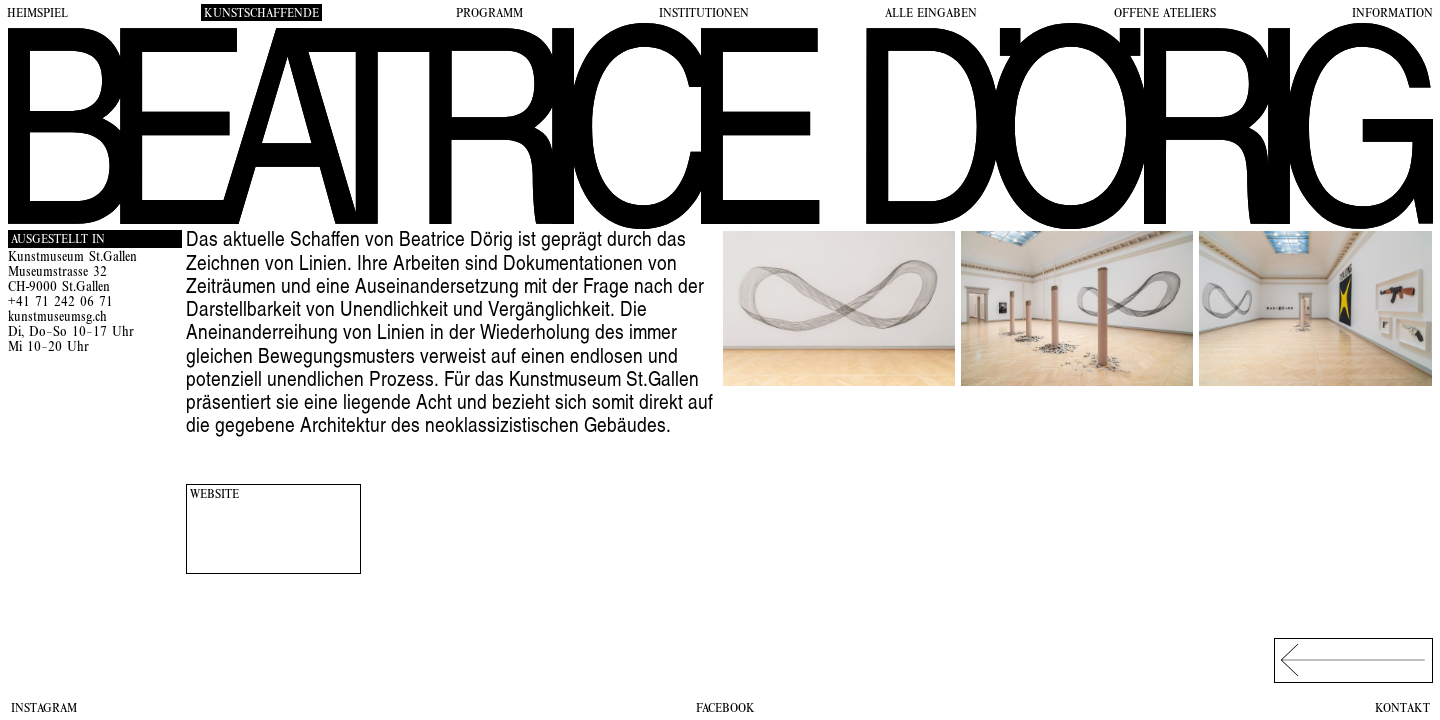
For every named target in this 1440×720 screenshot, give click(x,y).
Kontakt (1402, 709)
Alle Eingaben (931, 14)
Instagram (44, 709)
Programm (489, 14)
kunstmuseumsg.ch (57, 318)
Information (1392, 14)
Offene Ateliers (1165, 14)
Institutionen (704, 14)
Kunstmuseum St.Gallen (72, 258)
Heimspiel (37, 14)
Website (214, 495)
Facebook (725, 709)
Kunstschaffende (261, 14)
